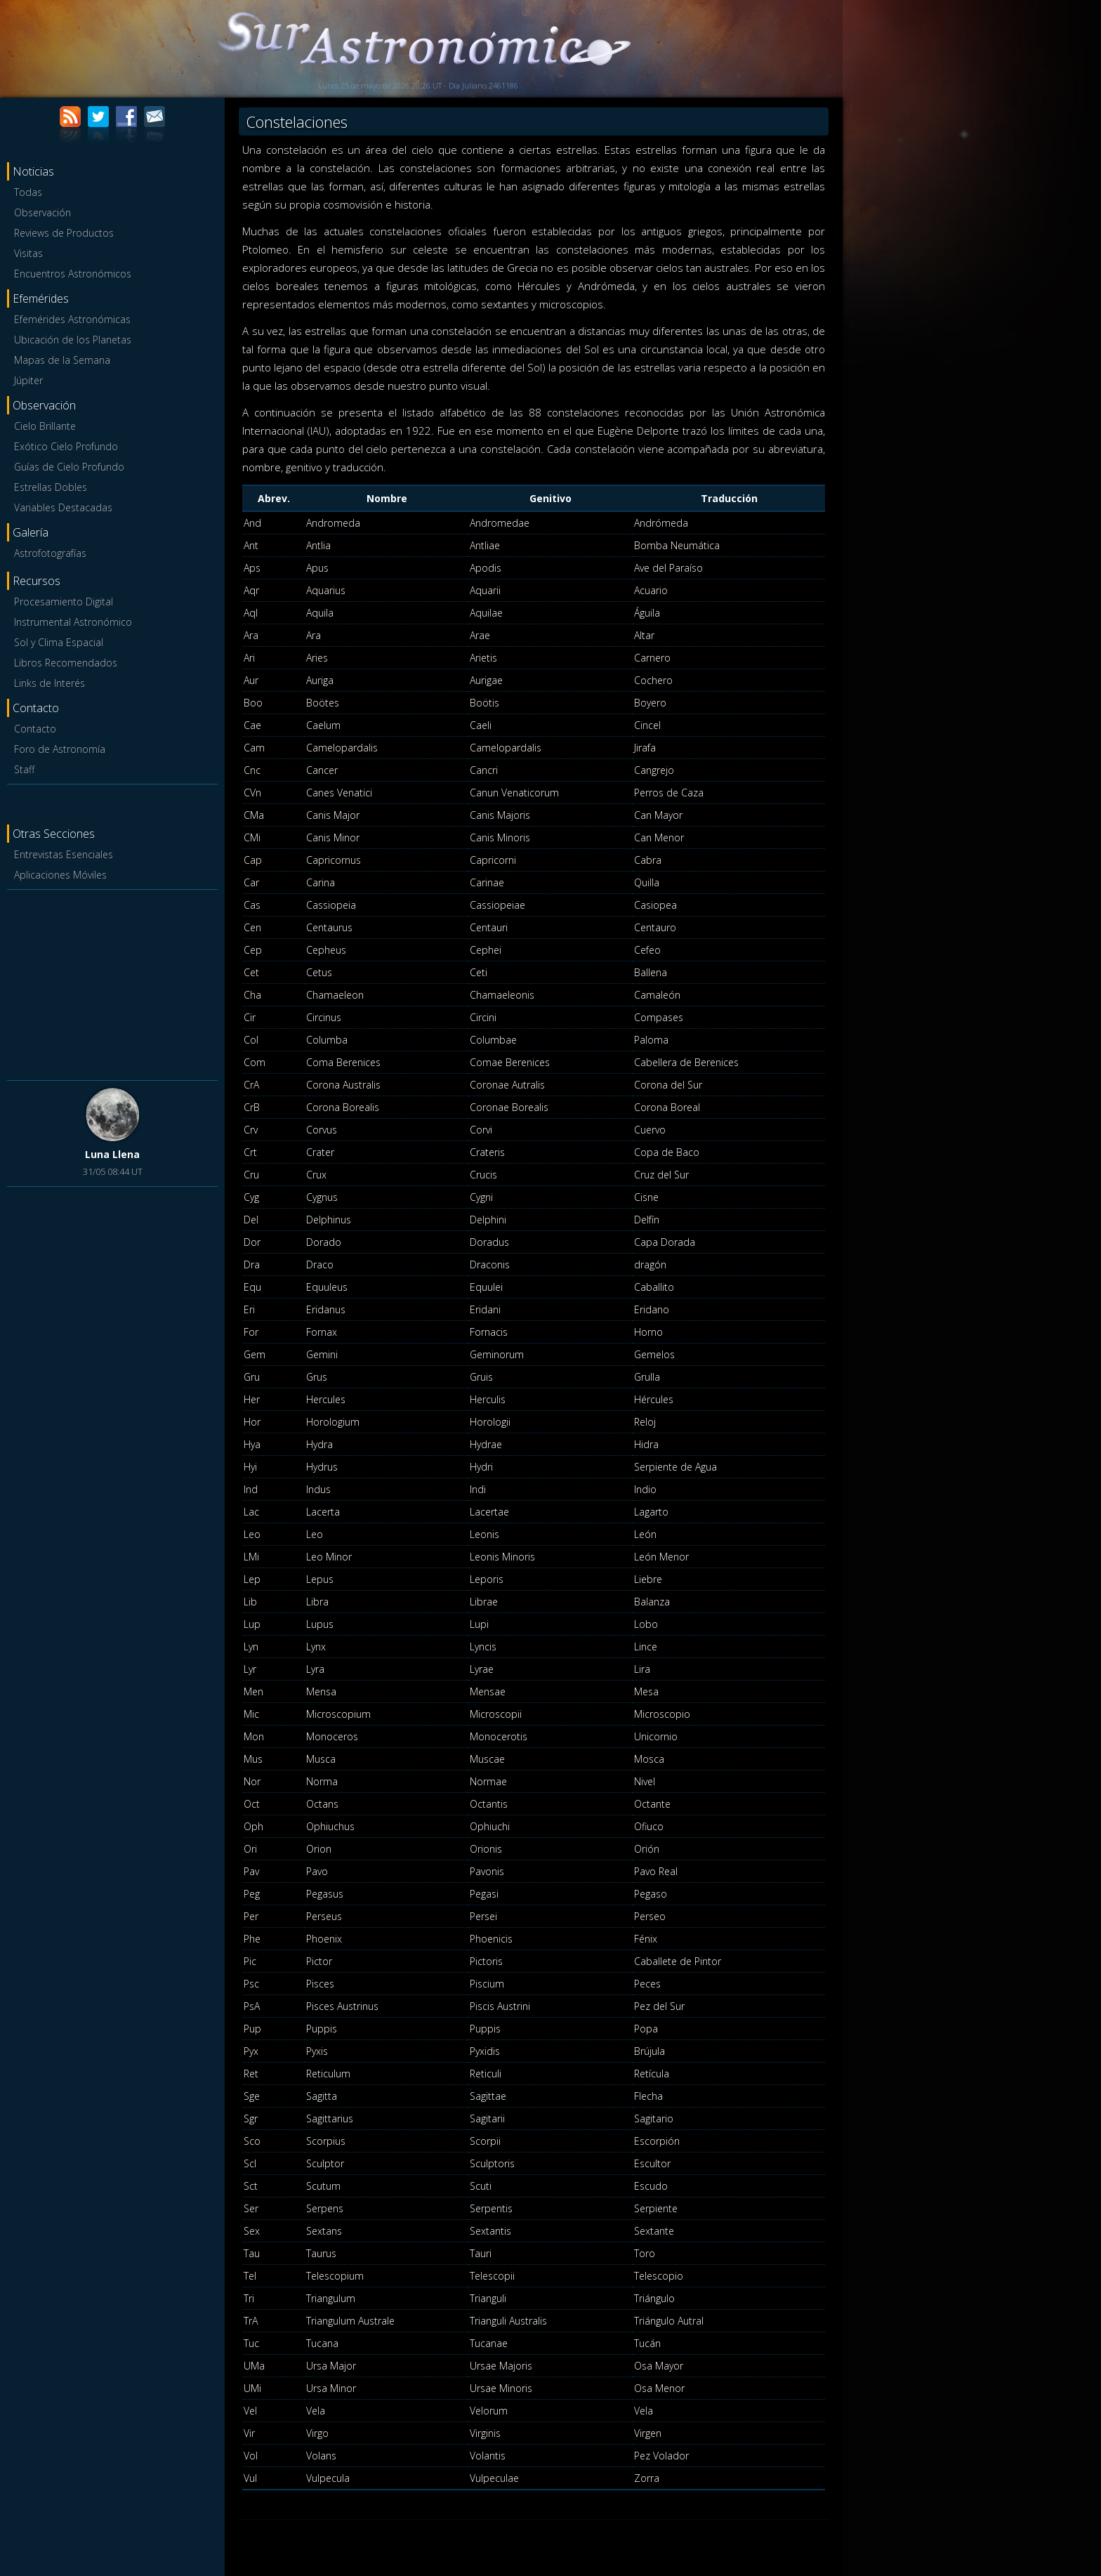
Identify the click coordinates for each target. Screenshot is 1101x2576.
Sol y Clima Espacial (58, 642)
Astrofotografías (50, 553)
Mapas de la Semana (62, 360)
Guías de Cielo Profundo (69, 466)
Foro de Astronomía (59, 749)
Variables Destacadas (63, 507)
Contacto (35, 728)
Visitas (28, 253)
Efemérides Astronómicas (72, 319)
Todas (28, 192)
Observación (42, 212)
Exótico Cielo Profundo (66, 446)
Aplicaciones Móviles (60, 874)
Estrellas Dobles (50, 487)
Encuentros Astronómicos (72, 273)
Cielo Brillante (45, 426)
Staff (24, 769)
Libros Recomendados (65, 662)
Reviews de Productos (64, 232)
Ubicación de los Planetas (72, 339)
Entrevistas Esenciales (63, 854)
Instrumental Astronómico (73, 622)
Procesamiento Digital (63, 601)
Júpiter (28, 380)
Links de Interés (49, 683)
